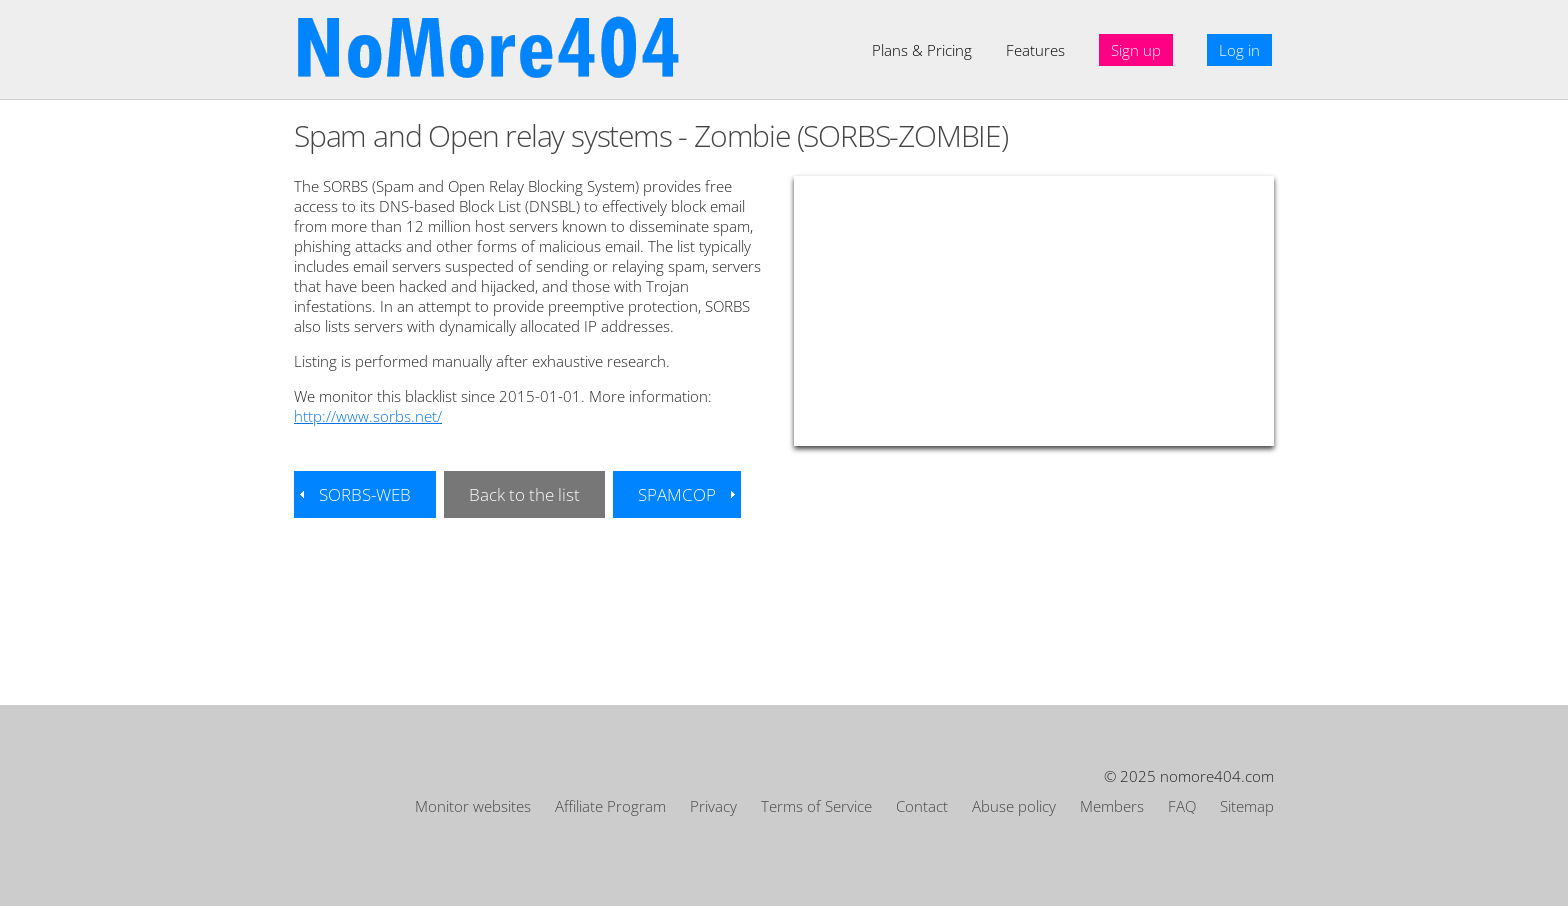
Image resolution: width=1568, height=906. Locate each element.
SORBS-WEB (365, 494)
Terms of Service (816, 806)
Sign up (1136, 50)
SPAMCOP (677, 494)
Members (1112, 806)
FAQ (1182, 806)
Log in (1239, 50)
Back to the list (524, 494)
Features (1035, 50)
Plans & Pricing (922, 50)
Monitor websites (473, 806)
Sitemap (1247, 806)
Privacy (713, 806)
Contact (922, 806)
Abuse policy (1014, 806)
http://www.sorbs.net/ (368, 416)
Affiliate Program (610, 806)
